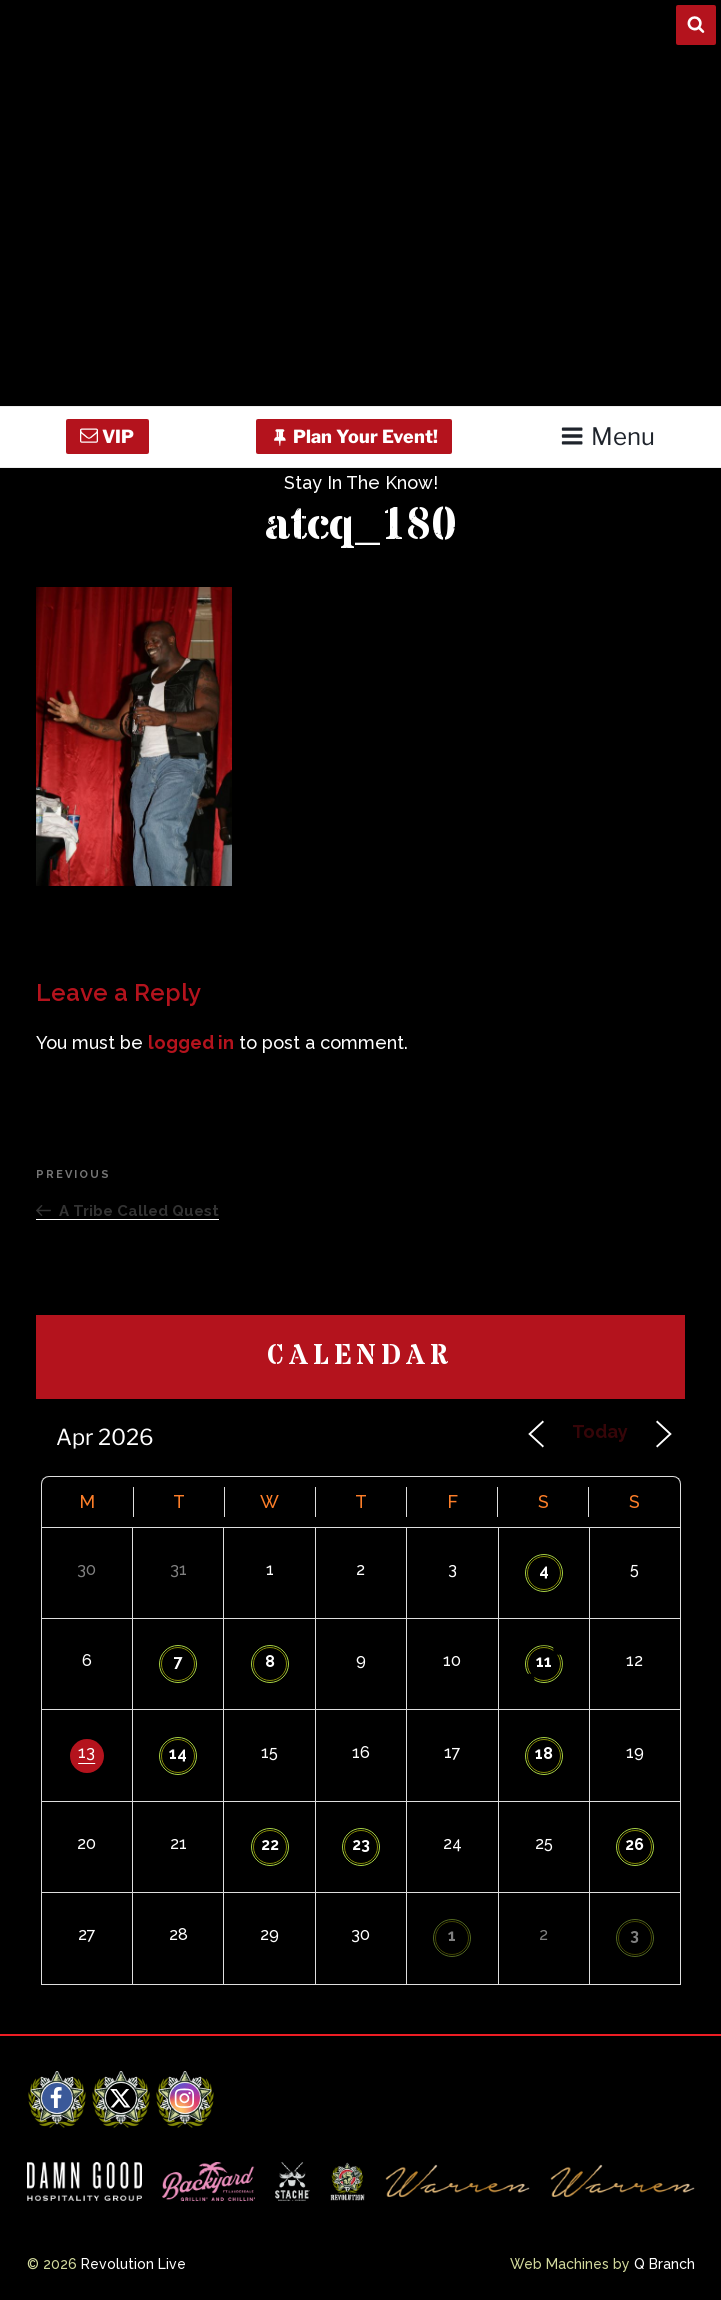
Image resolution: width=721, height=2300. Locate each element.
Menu (607, 436)
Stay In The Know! (361, 482)
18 (544, 1753)
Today (600, 1431)
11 (544, 1661)
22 (270, 1844)
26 (634, 1844)
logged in (191, 1042)
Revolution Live (133, 2264)
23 (361, 1844)
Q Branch (664, 2264)
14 (178, 1753)
